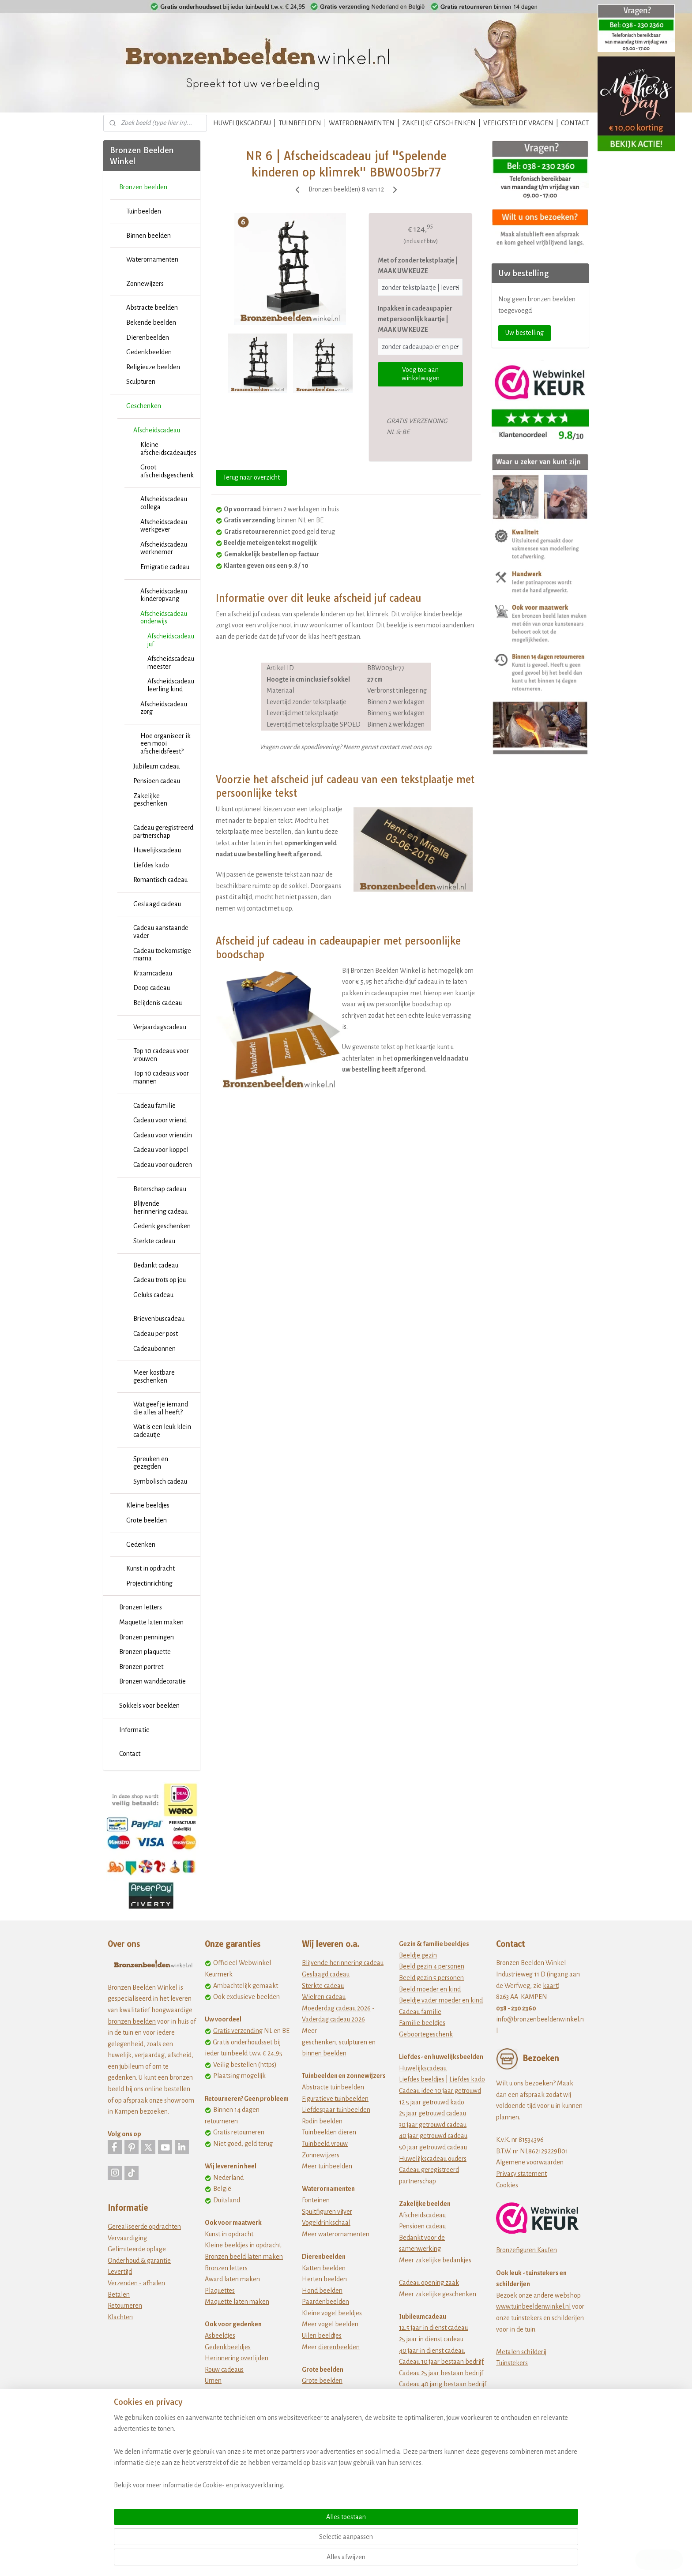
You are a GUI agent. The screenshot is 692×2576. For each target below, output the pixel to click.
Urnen (213, 2380)
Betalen (119, 2294)
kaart (550, 1985)
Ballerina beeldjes (327, 2426)
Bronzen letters (140, 1607)
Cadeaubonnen (154, 1348)
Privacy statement (521, 2173)
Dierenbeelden (147, 337)
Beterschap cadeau (159, 1188)
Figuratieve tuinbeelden (335, 2098)
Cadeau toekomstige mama (162, 954)
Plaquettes (220, 2290)
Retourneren (125, 2305)
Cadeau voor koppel (160, 1149)
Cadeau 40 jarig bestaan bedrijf (442, 2384)
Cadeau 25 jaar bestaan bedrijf (441, 2373)
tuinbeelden (335, 2166)
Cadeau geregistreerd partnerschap (163, 831)
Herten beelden (324, 2279)
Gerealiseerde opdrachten (144, 2226)
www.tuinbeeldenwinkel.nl (533, 2306)
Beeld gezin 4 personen (431, 1966)
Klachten (120, 2317)
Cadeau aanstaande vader (160, 931)
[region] (287, 2525)
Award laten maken (232, 2279)
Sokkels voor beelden (149, 1705)
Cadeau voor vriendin (162, 1135)
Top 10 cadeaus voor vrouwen (161, 1054)
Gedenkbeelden (149, 352)
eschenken (320, 2042)
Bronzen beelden (143, 187)
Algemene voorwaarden (530, 2162)
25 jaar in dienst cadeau (431, 2339)
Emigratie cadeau (164, 566)
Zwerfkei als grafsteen (236, 2403)
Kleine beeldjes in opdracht (243, 2245)
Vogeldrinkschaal (326, 2222)
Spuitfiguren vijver (327, 2211)
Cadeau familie (154, 1105)
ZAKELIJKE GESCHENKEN (439, 123)
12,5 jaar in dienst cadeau (433, 2327)
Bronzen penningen (146, 1637)
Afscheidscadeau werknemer (163, 548)
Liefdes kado (151, 865)
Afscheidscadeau (156, 430)
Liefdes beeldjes (421, 2079)
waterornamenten (343, 2234)
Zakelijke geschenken (150, 799)
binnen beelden (324, 2053)
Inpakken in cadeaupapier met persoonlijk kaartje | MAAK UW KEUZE (415, 319)
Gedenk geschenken (162, 1226)
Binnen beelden (148, 235)
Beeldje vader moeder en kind (441, 2000)
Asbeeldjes (220, 2335)
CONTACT (575, 123)
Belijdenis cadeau (157, 1002)
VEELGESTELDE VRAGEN (518, 123)
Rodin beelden (322, 2121)
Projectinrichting (149, 1583)
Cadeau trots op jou (159, 1279)
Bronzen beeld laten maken (244, 2256)
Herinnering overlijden (236, 2358)
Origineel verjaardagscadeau (439, 2440)
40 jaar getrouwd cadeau (433, 2135)
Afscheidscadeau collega (163, 502)
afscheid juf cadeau (254, 614)
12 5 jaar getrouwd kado (431, 2102)
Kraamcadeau (152, 973)
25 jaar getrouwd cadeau (432, 2113)
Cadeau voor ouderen (162, 1164)
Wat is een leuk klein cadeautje (162, 1430)
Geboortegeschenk (426, 2034)
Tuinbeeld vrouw (325, 2143)
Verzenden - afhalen (136, 2283)
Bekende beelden (151, 322)
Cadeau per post (155, 1333)
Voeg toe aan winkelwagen (421, 374)
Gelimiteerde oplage (137, 2249)
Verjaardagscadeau (159, 1027)
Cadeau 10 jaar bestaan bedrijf (441, 2361)
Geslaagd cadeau (157, 903)
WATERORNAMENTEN (362, 123)
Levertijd (120, 2271)
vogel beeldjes (341, 2313)
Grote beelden (146, 1520)
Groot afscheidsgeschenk (167, 471)
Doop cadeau (151, 987)
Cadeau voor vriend (160, 1120)
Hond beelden (322, 2290)
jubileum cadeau (438, 2407)
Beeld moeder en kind (430, 1989)
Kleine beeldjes (147, 1505)
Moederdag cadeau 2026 (336, 2008)
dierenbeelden (339, 2347)
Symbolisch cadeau (160, 1481)
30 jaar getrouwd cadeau (432, 2124)
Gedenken (140, 1544)
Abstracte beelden (152, 307)
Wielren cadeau (324, 1996)
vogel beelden (338, 2324)
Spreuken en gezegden (150, 1462)
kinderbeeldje (443, 614)
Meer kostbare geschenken (154, 1376)
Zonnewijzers (145, 283)
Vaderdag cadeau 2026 (333, 2019)
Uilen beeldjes (322, 2335)
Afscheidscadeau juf (170, 640)
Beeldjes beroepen (328, 2437)
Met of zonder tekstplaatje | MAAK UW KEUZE (418, 265)
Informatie (134, 1729)
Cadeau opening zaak (429, 2282)
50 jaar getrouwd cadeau (433, 2147)
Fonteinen (316, 2200)
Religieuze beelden (153, 367)
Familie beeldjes (422, 2022)
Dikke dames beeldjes (333, 2448)
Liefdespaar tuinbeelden (336, 2109)
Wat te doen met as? (233, 2392)
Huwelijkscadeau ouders (432, 2158)
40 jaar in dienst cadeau (432, 2350)
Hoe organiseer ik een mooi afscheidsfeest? (165, 743)
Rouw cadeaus (224, 2369)
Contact (129, 1753)
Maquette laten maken (151, 1622)
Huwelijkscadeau (157, 850)
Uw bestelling (524, 332)
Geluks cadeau (153, 1294)
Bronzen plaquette (145, 1651)
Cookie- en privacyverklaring (232, 2559)
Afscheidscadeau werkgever (163, 525)
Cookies (507, 2185)
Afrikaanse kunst (325, 2414)
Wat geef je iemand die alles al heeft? (160, 1408)
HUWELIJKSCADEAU (242, 123)
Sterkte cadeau (154, 1241)
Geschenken (143, 405)
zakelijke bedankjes (443, 2260)
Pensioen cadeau (156, 780)
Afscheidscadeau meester (170, 662)
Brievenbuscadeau (158, 1318)
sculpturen (353, 2042)
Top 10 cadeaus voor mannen (161, 1077)
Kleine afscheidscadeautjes (168, 448)
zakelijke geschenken (445, 2294)
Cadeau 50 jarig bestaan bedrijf (442, 2395)
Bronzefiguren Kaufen (526, 2250)
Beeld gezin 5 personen (431, 1977)
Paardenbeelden (325, 2301)
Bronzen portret (141, 1666)
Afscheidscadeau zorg (163, 708)
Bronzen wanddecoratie (152, 1681)
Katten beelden (324, 2268)
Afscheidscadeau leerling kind (170, 685)
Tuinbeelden (143, 211)
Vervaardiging (127, 2238)
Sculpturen (140, 381)
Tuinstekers (512, 2362)
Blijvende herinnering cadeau (160, 1207)
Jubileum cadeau (156, 766)
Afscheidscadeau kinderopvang (163, 595)
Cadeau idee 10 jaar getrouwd (440, 2090)
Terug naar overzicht (251, 477)
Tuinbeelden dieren (329, 2132)
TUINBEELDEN (299, 123)
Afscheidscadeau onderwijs (163, 617)
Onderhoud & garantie (139, 2260)
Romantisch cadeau (160, 879)
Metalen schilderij (521, 2351)
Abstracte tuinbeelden (333, 2087)
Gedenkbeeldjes (228, 2347)
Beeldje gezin (418, 1955)
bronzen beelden (132, 2021)
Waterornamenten (152, 259)
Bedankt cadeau (155, 1265)
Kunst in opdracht (150, 1568)
